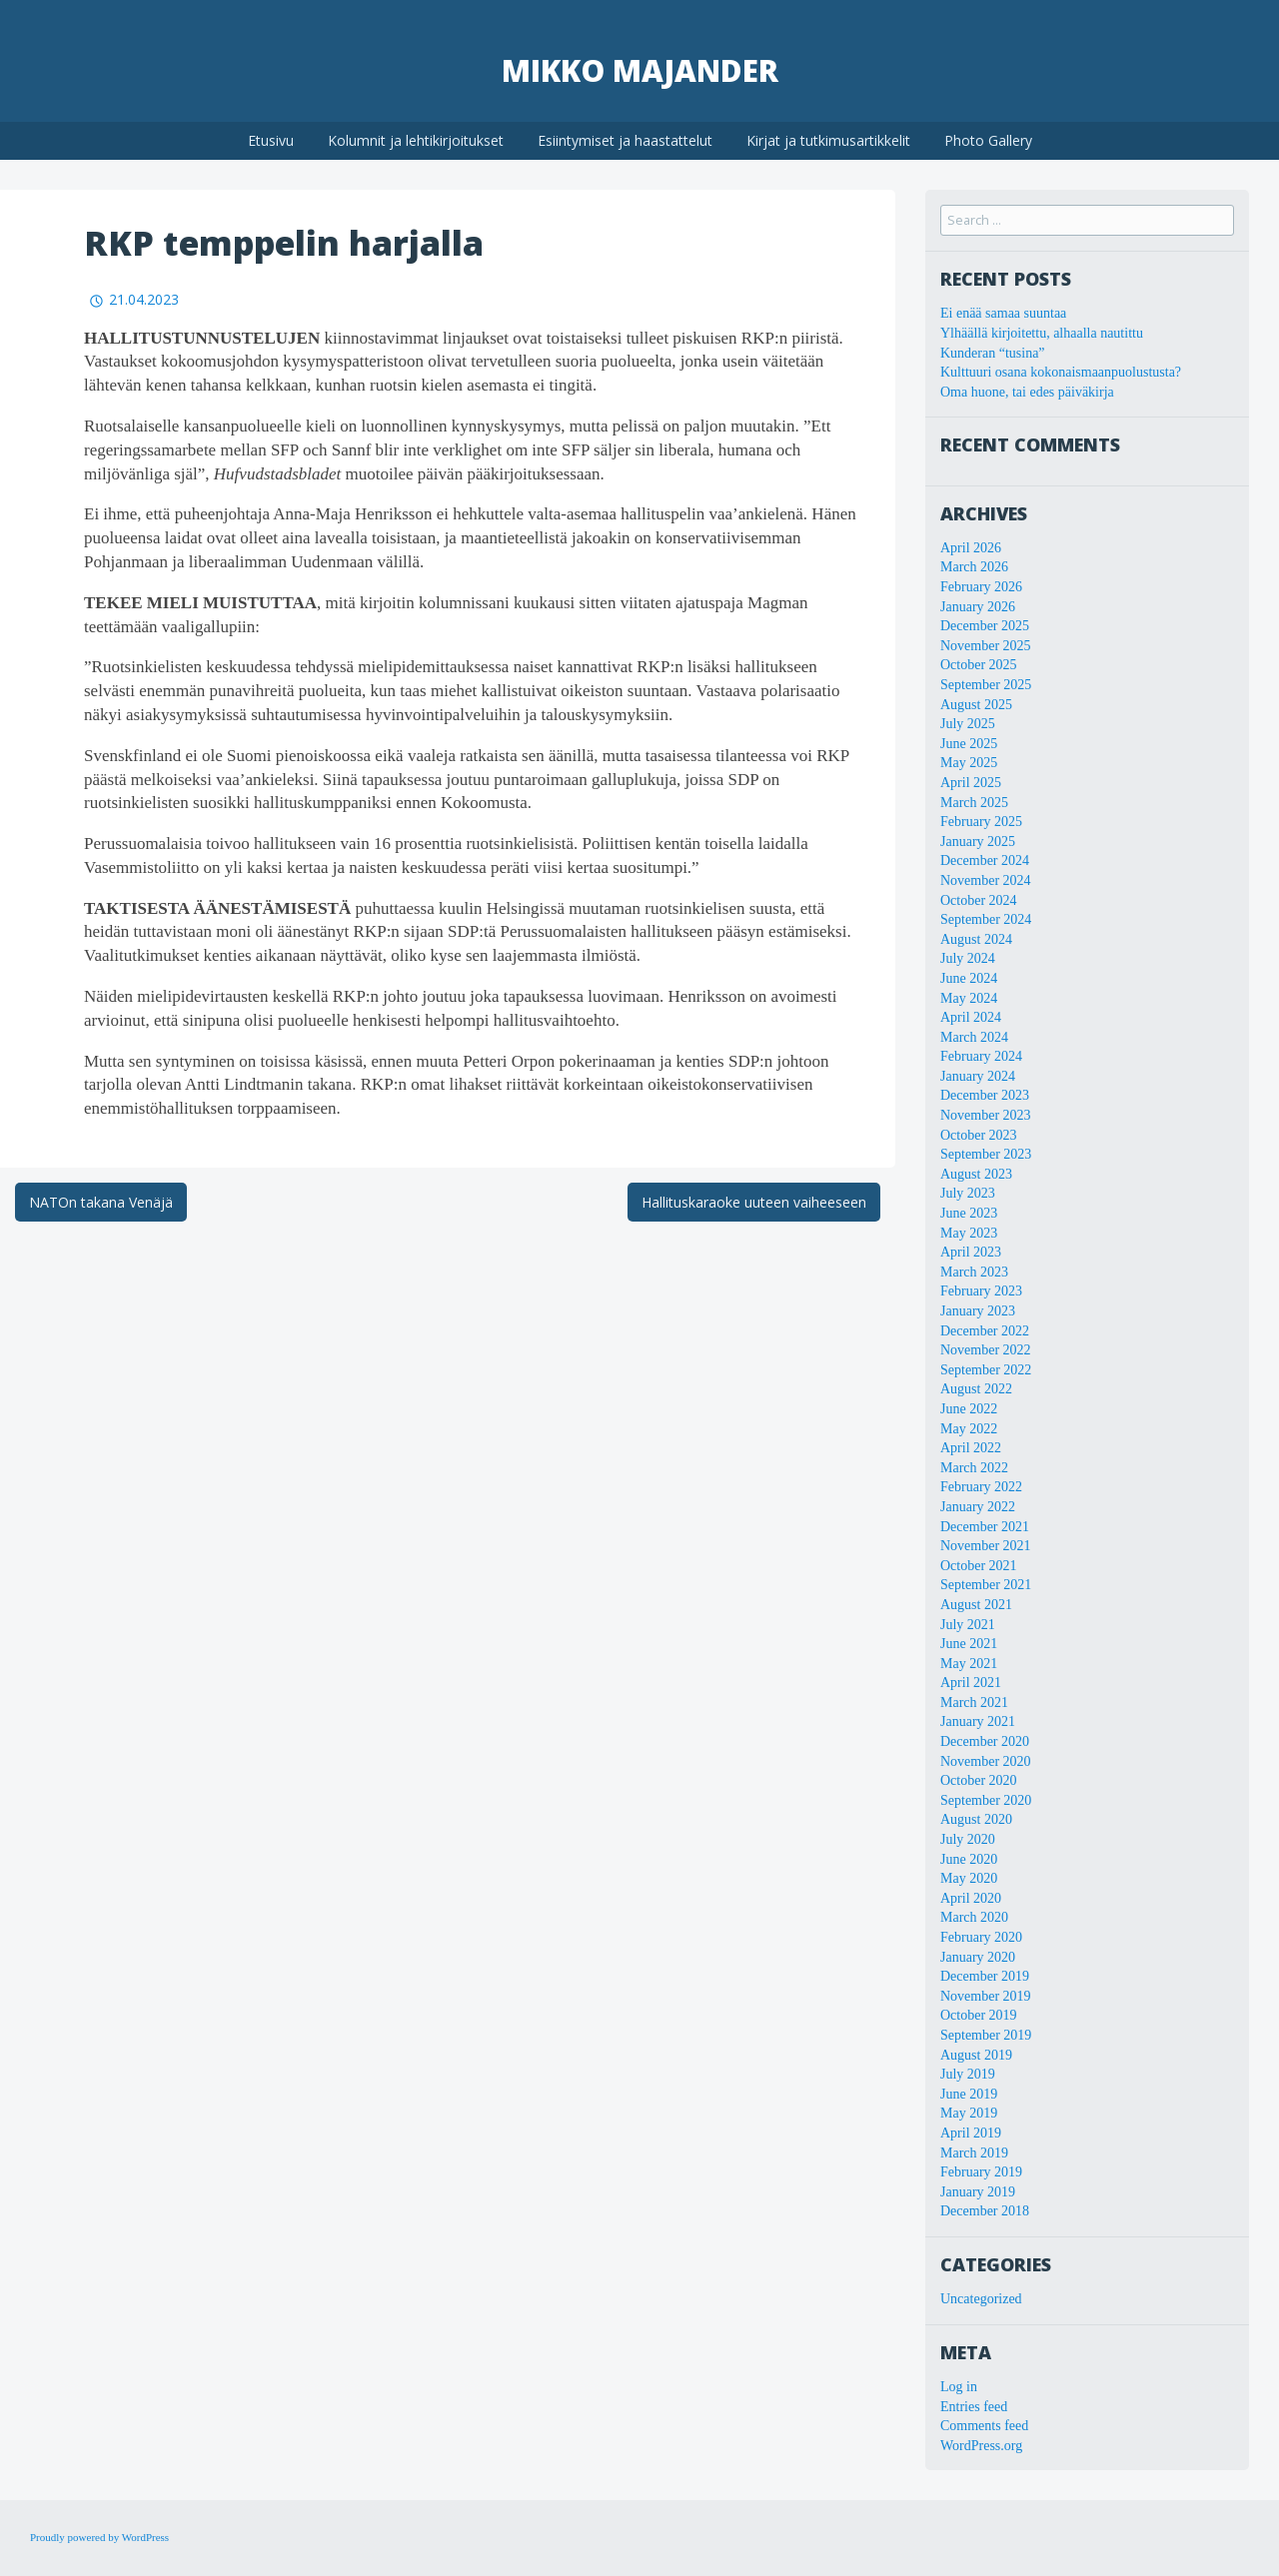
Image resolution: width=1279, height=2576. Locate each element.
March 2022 (974, 1467)
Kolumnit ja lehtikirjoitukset (416, 140)
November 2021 (985, 1545)
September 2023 (985, 1154)
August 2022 (976, 1388)
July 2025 (967, 723)
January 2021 (977, 1721)
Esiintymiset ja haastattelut (625, 140)
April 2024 (970, 1017)
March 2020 (974, 1917)
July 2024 (967, 958)
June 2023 (968, 1213)
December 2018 (984, 2210)
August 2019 (976, 2055)
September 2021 (985, 1584)
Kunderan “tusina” (992, 353)
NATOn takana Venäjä (101, 1202)
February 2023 (981, 1291)
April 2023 (970, 1252)
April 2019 (970, 2133)
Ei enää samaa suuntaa (1003, 313)
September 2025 (985, 684)
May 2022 (968, 1428)
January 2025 (977, 841)
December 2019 (984, 1976)
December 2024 (984, 860)
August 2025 (976, 704)
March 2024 (974, 1037)
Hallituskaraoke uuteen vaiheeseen (753, 1202)
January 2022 (977, 1506)
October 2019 (978, 2015)
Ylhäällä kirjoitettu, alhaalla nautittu (1041, 333)
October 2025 (978, 664)
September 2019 (985, 2035)
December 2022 (984, 1330)
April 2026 (970, 547)
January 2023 (977, 1310)
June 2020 (968, 1859)
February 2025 (981, 821)
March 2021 (974, 1702)
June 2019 (968, 2094)
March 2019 (974, 2153)
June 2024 (968, 978)
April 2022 (970, 1447)
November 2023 (985, 1115)
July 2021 (967, 1624)
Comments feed (984, 2425)
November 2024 (985, 880)
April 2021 (970, 1682)
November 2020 (985, 1761)
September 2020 (985, 1800)
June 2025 (968, 743)
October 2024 (978, 900)
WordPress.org (981, 2445)
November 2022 (985, 1349)
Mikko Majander (640, 70)
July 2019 (967, 2074)
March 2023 (974, 1272)
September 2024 (985, 919)
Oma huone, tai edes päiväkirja (1027, 392)
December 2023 (984, 1095)
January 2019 (977, 2191)
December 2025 (984, 625)
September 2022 (985, 1369)
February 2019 (981, 2171)
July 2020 (967, 1839)
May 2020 (968, 1878)
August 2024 (976, 939)
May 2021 (968, 1663)
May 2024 (968, 998)
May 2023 (968, 1233)
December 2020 (984, 1741)
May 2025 (968, 762)
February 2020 (981, 1937)
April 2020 (970, 1898)
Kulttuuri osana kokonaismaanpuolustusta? (1060, 372)
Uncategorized (981, 2298)
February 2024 (981, 1056)
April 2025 (970, 782)
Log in (958, 2386)
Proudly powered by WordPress (99, 2537)
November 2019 (985, 1996)
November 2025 (985, 645)
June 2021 (968, 1643)
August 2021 (976, 1604)
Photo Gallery (988, 140)
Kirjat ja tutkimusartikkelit (828, 140)
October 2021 (978, 1565)
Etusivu (271, 140)
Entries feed (973, 2406)
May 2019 (968, 2113)
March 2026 (974, 566)
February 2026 (981, 586)
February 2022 (981, 1486)
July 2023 (967, 1193)
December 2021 (984, 1526)
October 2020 (978, 1780)
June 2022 (968, 1408)
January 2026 (977, 606)
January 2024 (977, 1076)
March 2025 (974, 802)
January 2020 (977, 1957)
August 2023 (976, 1174)
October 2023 (978, 1135)
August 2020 (976, 1819)
